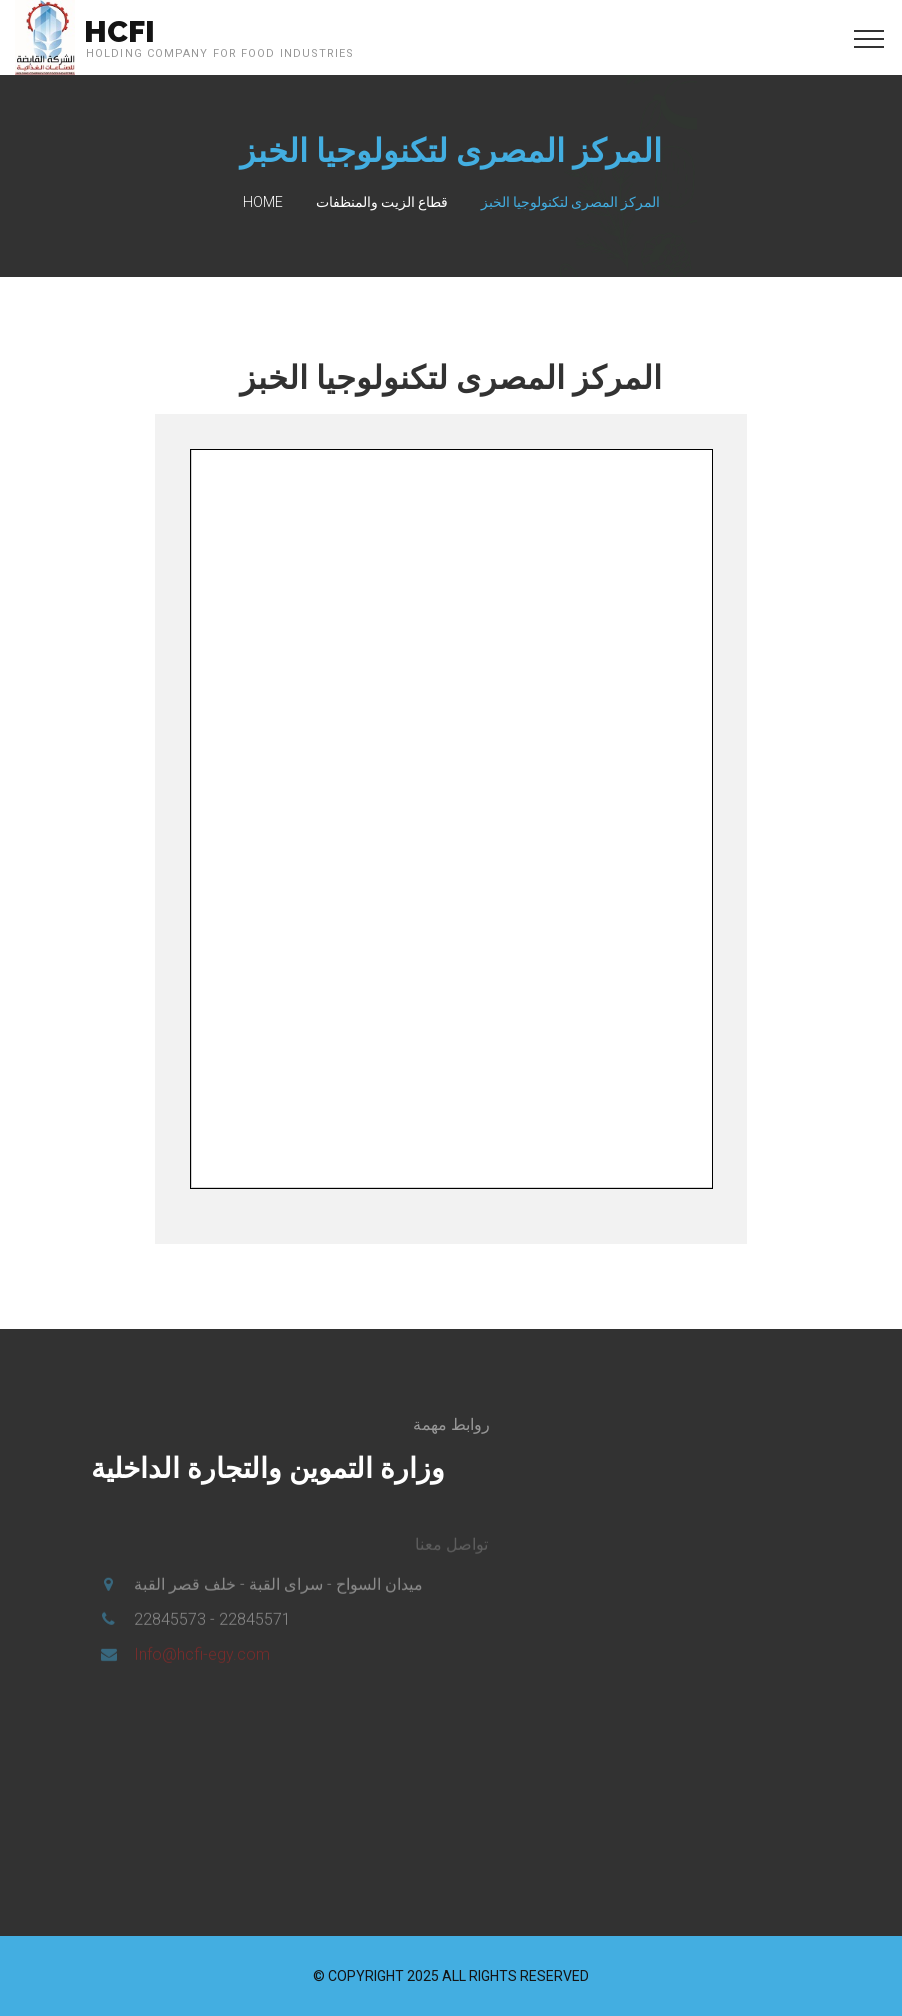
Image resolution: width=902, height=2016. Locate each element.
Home (263, 202)
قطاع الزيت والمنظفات (382, 202)
